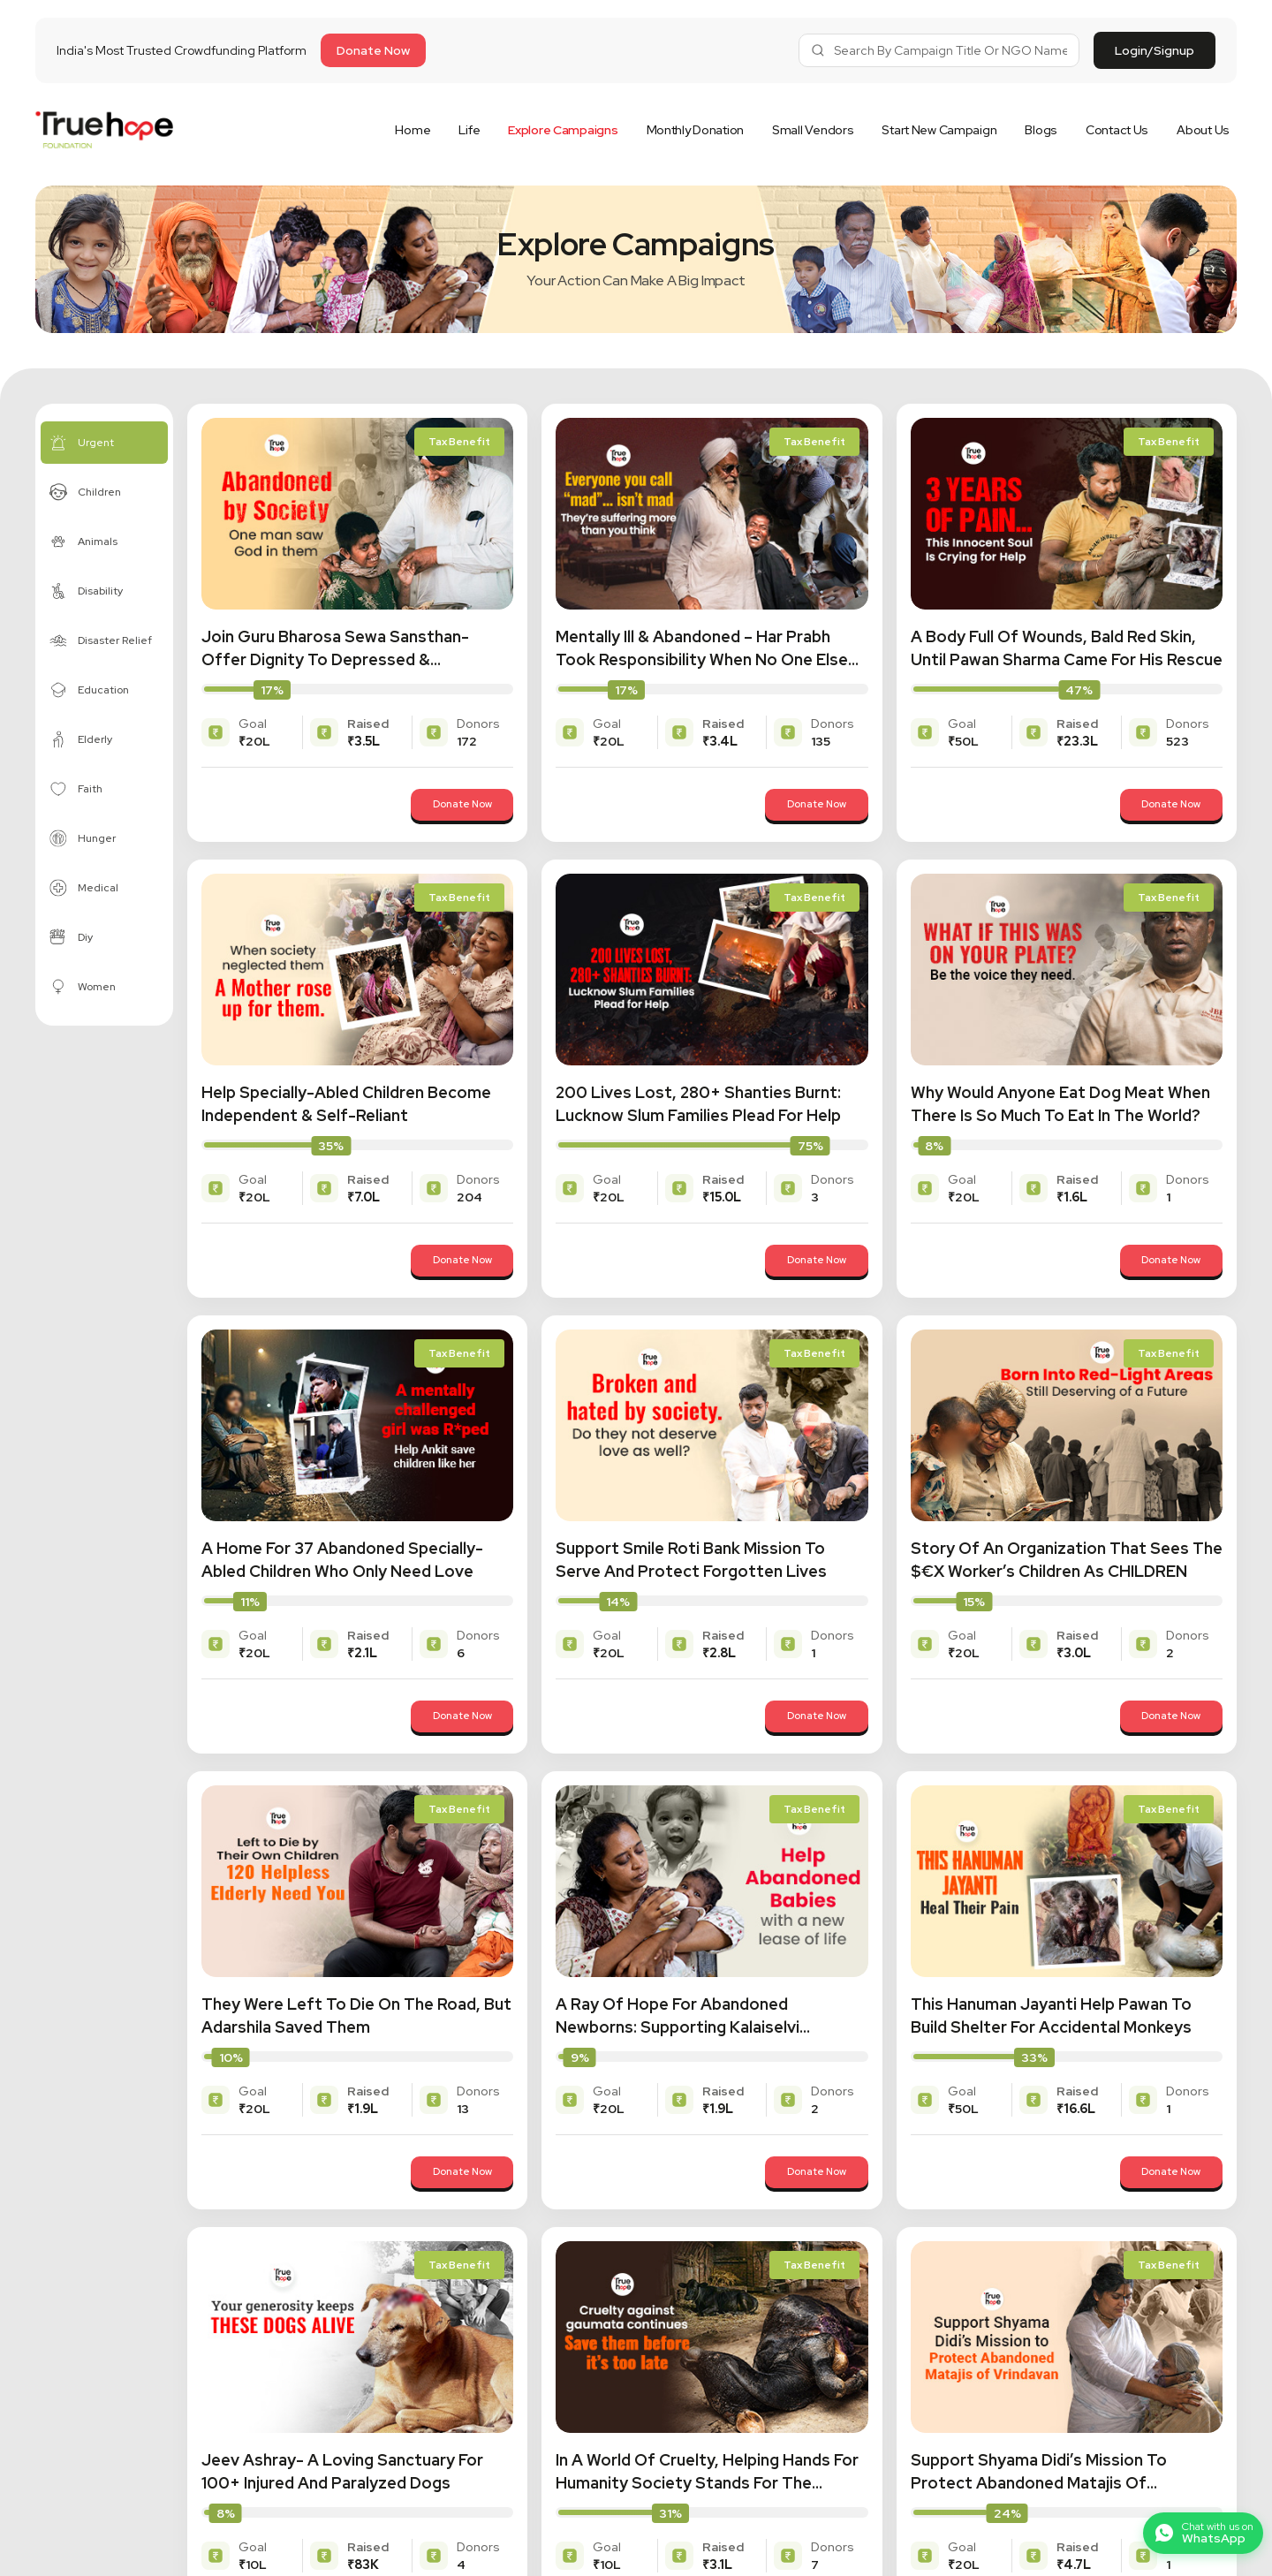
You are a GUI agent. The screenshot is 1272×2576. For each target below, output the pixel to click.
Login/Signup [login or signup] (1154, 50)
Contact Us (1117, 130)
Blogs (1041, 130)
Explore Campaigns (562, 130)
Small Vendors (812, 130)
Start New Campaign (939, 130)
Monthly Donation (696, 130)
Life (469, 130)
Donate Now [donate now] (373, 50)
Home (412, 130)
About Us (1203, 130)
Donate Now (443, 805)
